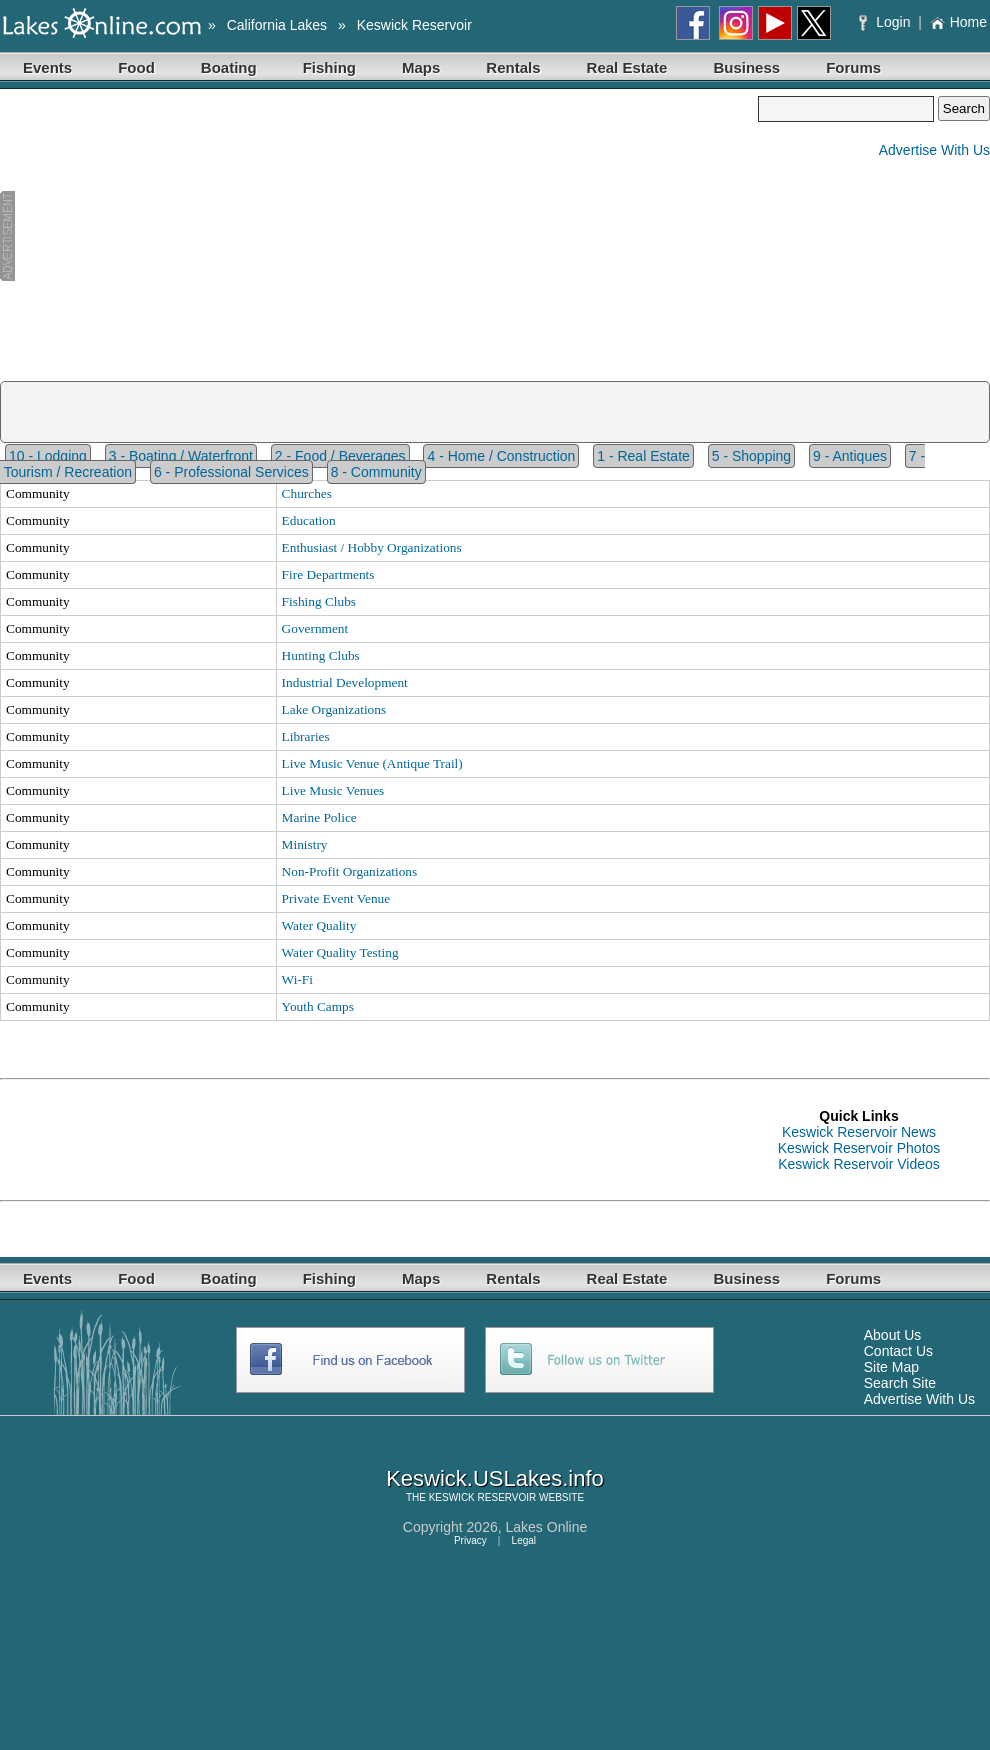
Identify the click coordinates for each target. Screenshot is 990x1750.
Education (309, 520)
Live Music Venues (333, 790)
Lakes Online (547, 1527)
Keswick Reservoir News (859, 1132)
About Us (893, 1335)
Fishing (329, 67)
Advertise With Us (934, 150)
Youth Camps (318, 1006)
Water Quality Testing (340, 952)
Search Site (900, 1383)
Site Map (891, 1367)
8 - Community (376, 472)
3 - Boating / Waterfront (181, 456)
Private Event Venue (336, 898)
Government (315, 628)
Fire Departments (328, 574)
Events (47, 67)
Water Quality (319, 925)
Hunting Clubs (321, 655)
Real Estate (627, 67)
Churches (307, 493)
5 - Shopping (751, 456)
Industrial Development (345, 682)
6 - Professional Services (231, 472)
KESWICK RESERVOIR (483, 1497)
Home (958, 22)
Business (746, 67)
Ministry (305, 844)
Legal (524, 1540)
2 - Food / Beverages (340, 456)
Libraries (306, 736)
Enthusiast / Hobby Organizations (372, 547)
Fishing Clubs (319, 601)
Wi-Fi (297, 979)
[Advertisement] (379, 236)
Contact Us (898, 1351)
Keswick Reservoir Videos (859, 1164)
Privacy (470, 1540)
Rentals (513, 67)
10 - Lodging (48, 456)
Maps (421, 67)
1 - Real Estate (643, 456)
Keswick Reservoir (414, 25)
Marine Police (319, 817)
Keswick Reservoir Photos (859, 1148)
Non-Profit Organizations (350, 871)
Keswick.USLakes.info (495, 1478)
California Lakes (277, 25)
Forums (853, 67)
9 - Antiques (850, 456)
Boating (229, 67)
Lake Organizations (334, 709)
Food (136, 67)
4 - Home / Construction (501, 456)
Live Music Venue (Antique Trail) (372, 763)
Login (886, 22)
